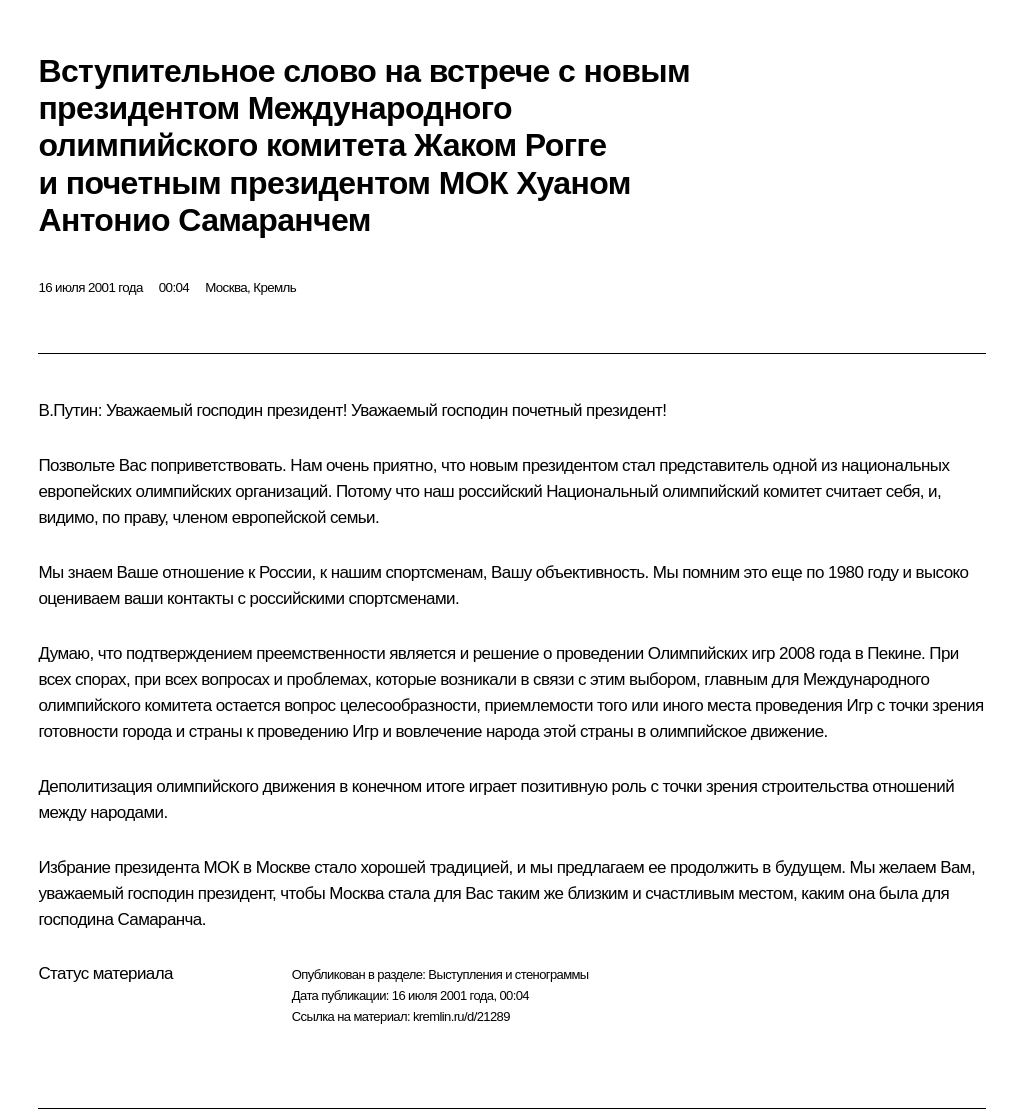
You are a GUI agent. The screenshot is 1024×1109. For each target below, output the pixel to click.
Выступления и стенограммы (508, 974)
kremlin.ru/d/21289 (461, 1016)
